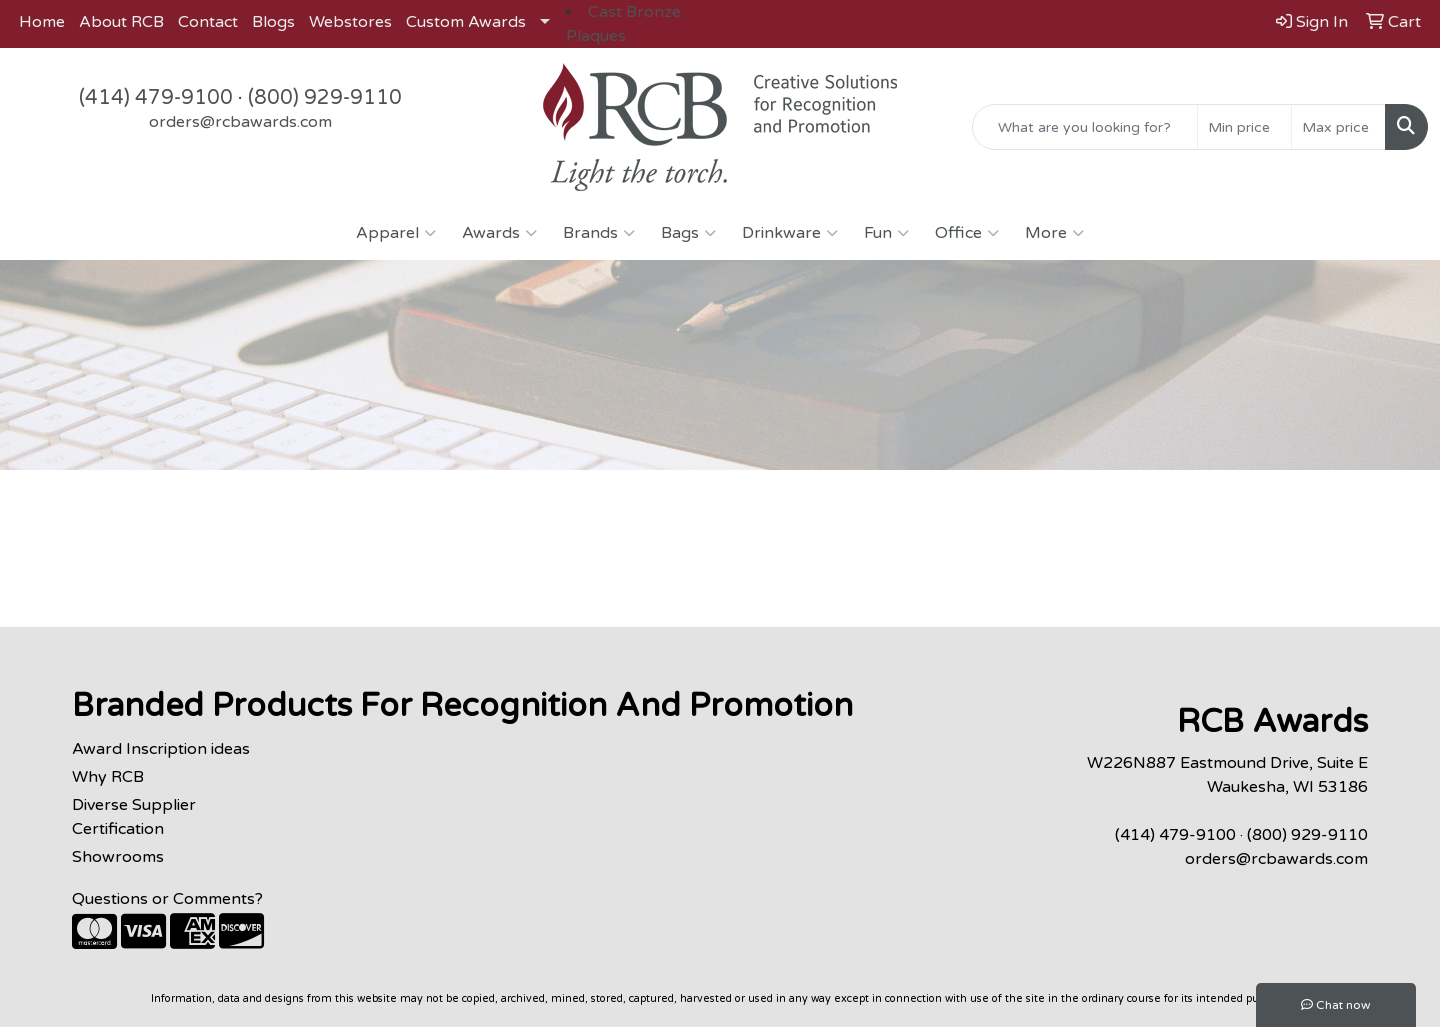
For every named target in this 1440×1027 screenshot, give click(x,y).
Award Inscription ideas (161, 749)
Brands (599, 233)
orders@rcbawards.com (240, 122)
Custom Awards (466, 22)
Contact (208, 22)
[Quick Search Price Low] (1244, 127)
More (1054, 233)
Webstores (350, 22)
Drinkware (790, 233)
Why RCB (108, 777)
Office (967, 233)
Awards (499, 233)
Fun (886, 233)
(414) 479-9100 (156, 98)
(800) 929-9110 (325, 98)
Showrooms (118, 857)
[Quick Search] (1085, 127)
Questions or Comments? (167, 899)
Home (42, 22)
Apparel (396, 233)
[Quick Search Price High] (1338, 127)
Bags (688, 233)
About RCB (121, 22)
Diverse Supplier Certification (134, 817)
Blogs (273, 22)
